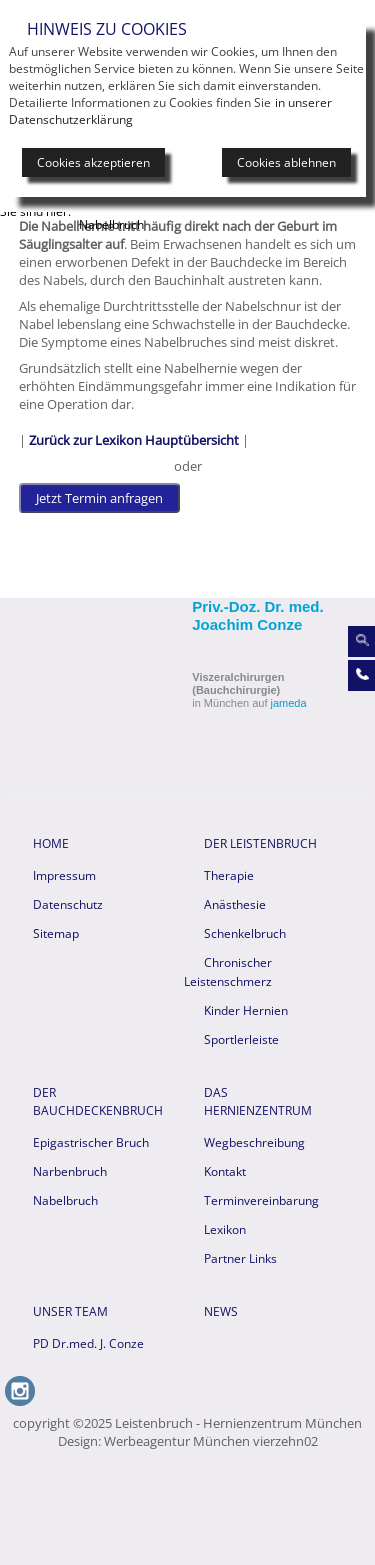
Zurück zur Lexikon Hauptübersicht (134, 440)
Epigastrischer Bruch (91, 1142)
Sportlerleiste (241, 1039)
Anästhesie (235, 904)
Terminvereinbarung (261, 1200)
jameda (289, 703)
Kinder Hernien (246, 1010)
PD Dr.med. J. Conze (88, 1343)
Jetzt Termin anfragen (99, 498)
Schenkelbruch (245, 933)
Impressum (64, 875)
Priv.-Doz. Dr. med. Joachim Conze (257, 615)
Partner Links (240, 1258)
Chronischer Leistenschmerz (228, 972)
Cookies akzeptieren (93, 162)
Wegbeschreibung (254, 1142)
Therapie (229, 875)
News (221, 1311)
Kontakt (225, 1171)
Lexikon (225, 1229)
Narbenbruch (70, 1171)
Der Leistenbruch (260, 843)
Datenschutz (68, 904)
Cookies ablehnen (286, 162)
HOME (51, 843)
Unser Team (70, 1311)
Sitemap (56, 933)
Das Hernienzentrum (258, 1101)
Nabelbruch (65, 1200)
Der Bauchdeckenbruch (97, 1101)
